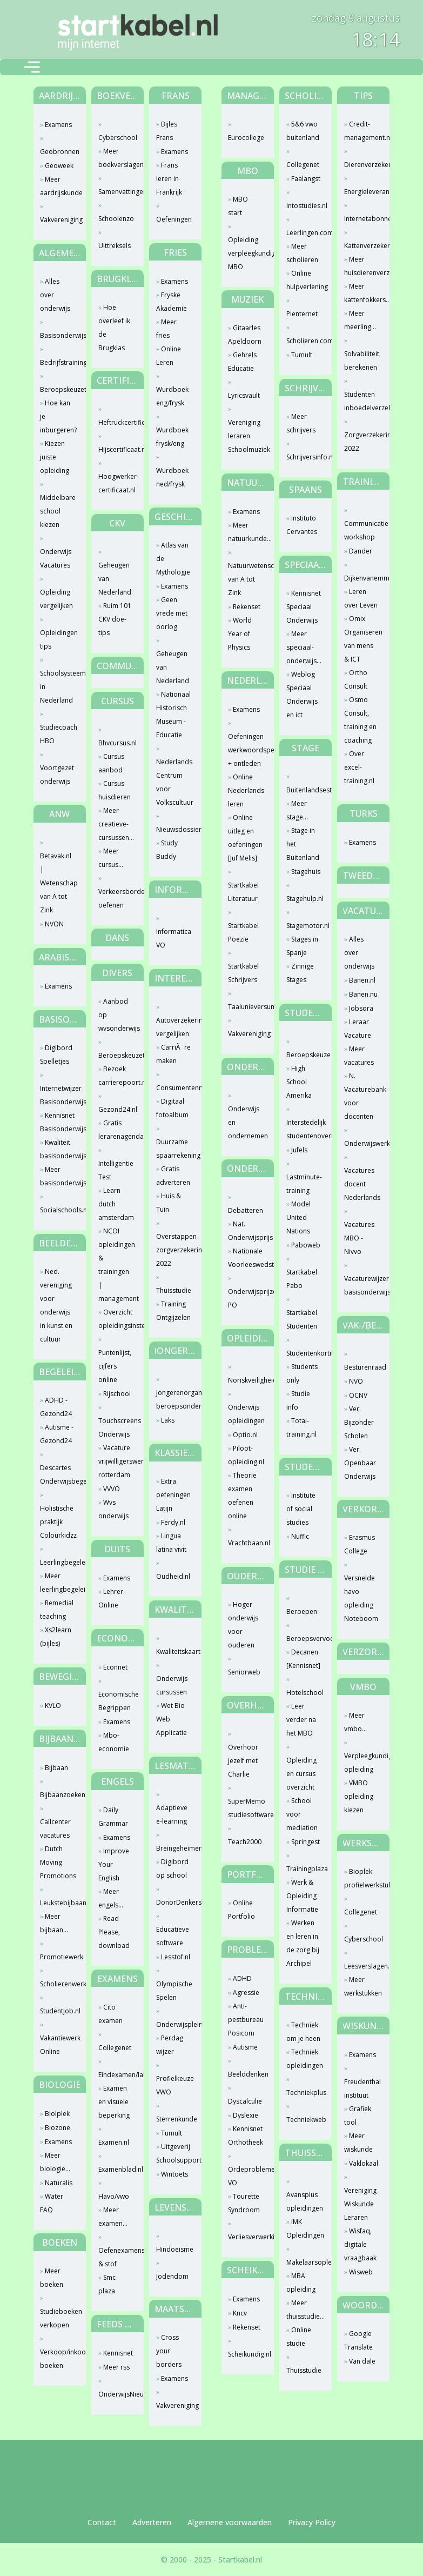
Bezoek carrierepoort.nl (115, 1075)
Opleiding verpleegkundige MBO (245, 253)
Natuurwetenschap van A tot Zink (245, 579)
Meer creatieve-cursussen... (115, 824)
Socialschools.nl (57, 1209)
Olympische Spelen (173, 1990)
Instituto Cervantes (301, 524)
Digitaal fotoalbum (172, 1108)
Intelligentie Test (115, 1170)
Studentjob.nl (57, 2011)
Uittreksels (114, 245)
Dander (360, 551)
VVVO (111, 1488)
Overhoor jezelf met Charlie (243, 1761)
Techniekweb (303, 2119)
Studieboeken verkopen (57, 2318)
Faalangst (305, 178)
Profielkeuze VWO (173, 2085)
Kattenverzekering (361, 245)
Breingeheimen (173, 1848)
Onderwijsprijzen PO (245, 1298)
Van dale (362, 2361)
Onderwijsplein (173, 2024)
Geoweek (59, 165)
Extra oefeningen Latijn (173, 1495)
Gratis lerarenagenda (115, 1129)
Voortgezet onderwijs (57, 774)
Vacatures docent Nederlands (361, 1184)
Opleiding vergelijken (56, 599)
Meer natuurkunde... (245, 531)
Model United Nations (298, 1217)
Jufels (299, 1149)
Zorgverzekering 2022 (361, 441)
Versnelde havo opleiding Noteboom (361, 1598)
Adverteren (151, 2522)
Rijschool (117, 1393)
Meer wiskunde (358, 2142)
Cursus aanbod (111, 763)
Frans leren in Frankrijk (169, 179)
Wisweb (361, 2272)
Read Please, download (114, 1932)
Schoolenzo (115, 218)
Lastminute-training (303, 1183)
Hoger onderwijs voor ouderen (243, 1625)
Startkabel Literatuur (243, 891)
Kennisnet (118, 2353)
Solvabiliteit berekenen (361, 360)
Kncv (240, 2313)
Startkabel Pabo (301, 1278)
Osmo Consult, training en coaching (360, 720)
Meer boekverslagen (115, 157)
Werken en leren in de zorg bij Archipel (302, 1943)
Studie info (298, 1400)
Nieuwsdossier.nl (173, 829)
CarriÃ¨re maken (173, 1054)
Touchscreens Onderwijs (115, 1427)
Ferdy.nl (173, 1522)
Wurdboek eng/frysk (172, 396)
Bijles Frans (166, 130)
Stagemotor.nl (303, 925)
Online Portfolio (241, 1909)
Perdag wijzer (169, 2044)
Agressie (246, 1992)
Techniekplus (303, 2092)
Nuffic (300, 1536)
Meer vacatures (359, 1055)
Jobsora (361, 1008)
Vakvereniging (57, 219)
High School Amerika (299, 1082)
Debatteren (245, 1210)
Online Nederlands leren (245, 790)
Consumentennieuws (173, 1087)
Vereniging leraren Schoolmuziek (245, 436)
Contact (102, 2522)
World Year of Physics (240, 634)
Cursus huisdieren (114, 790)
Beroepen (301, 1611)
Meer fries (166, 328)
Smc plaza (107, 2284)
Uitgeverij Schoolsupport (173, 2153)
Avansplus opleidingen (303, 2201)
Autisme (245, 2047)
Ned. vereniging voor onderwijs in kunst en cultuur (56, 1305)
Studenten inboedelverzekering (361, 401)
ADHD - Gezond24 (56, 1407)
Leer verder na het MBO (301, 1719)
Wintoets (174, 2174)
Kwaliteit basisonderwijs (57, 1149)
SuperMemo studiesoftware (245, 1808)
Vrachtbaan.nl (245, 1542)
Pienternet (302, 313)
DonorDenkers (173, 1902)
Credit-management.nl (361, 130)
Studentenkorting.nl (303, 1353)
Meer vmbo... (355, 1722)
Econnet (115, 1667)
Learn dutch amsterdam (115, 1204)
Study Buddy (167, 849)
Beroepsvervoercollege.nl (303, 1638)
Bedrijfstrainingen (57, 362)
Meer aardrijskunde (57, 186)
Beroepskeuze (303, 1054)
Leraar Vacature (357, 1028)
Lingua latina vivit (171, 1542)
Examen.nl (113, 2142)
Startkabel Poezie (243, 932)
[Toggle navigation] (32, 67)
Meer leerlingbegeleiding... (57, 1582)
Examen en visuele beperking (114, 2102)
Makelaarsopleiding (303, 2262)
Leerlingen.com (303, 232)
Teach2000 (244, 1841)
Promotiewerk (57, 1956)
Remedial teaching (56, 1609)
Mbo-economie (113, 1742)
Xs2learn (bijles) (55, 1636)
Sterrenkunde (173, 2119)
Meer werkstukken (361, 1986)
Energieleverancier (361, 191)
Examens (58, 124)
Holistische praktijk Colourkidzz (57, 1522)
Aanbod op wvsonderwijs (115, 1015)
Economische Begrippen (115, 1701)
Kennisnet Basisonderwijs (57, 1122)
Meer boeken (51, 2277)
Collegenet (114, 2047)
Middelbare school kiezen (57, 511)
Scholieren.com (303, 340)
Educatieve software (172, 1936)
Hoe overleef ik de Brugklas (114, 327)
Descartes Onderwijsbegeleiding (57, 1474)
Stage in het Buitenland (302, 844)
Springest (305, 1841)
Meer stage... (297, 810)
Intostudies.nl (303, 205)
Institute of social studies (300, 1509)
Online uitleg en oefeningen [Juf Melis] (245, 838)
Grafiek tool (357, 2115)
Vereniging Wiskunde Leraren (360, 2204)
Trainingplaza (303, 1868)
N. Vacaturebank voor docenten (361, 1096)
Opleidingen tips (57, 639)
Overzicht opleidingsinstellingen (115, 1318)
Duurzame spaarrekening (173, 1148)
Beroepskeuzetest (57, 389)
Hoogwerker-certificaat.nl (115, 483)
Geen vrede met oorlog (171, 613)
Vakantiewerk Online (57, 2044)
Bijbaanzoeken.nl (57, 1794)
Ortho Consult (355, 679)
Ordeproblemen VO (245, 2176)
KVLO (53, 1705)
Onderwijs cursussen (171, 1685)
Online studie (298, 2336)
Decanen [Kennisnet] (303, 1658)
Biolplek (57, 2113)
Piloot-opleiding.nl (245, 1455)
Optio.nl (245, 1434)
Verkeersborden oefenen (115, 898)
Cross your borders (169, 2351)
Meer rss (116, 2367)
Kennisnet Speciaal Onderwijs (303, 607)
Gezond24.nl (115, 1109)
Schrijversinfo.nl (303, 457)
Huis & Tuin (168, 1202)
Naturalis (58, 2182)
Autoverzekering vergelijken (173, 1027)
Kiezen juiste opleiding (54, 457)
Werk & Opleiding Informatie (302, 1896)
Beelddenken (245, 2074)
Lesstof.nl (175, 1956)
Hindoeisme (173, 2249)
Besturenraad (361, 1367)
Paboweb (305, 1245)
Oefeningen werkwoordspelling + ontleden (245, 750)
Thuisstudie (173, 1290)
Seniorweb (244, 1672)
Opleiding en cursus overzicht (301, 1774)
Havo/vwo (113, 2196)
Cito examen (110, 2014)
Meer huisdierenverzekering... (361, 266)
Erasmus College (359, 1544)
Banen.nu (363, 994)
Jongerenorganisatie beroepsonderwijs (173, 1399)
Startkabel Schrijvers (243, 973)
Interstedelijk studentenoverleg (303, 1129)
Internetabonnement (361, 218)
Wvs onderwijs (113, 1509)
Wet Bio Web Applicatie (171, 1719)
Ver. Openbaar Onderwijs (360, 1463)
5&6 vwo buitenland (302, 130)
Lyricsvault (244, 395)
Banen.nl (362, 980)
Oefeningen (173, 219)
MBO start (238, 206)
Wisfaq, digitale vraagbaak (360, 2244)
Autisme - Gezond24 (56, 1434)
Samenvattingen (115, 191)
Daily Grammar (113, 1816)
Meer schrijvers (300, 423)
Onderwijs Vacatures (55, 558)
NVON (54, 924)
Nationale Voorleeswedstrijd (245, 1257)
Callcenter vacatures (55, 1828)
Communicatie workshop (361, 530)
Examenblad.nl (115, 2169)
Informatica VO (173, 938)
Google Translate (358, 2340)
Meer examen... (112, 2216)
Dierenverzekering (361, 164)
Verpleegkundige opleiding (361, 1762)
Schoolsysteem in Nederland (57, 687)
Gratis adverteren (173, 1175)
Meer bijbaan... (54, 1923)
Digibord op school (172, 1868)
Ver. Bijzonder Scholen (359, 1422)
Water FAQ (51, 2203)
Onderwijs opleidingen (245, 1414)
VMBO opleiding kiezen (358, 1796)
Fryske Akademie (171, 301)
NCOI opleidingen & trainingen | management (115, 1264)
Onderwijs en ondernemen (245, 1122)
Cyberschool (115, 137)
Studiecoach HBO (57, 734)
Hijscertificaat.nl (115, 449)
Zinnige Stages (300, 973)
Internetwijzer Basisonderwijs (57, 1095)
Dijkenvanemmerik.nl (361, 578)
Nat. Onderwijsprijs (245, 1230)
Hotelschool (303, 1692)
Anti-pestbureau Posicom (245, 2019)
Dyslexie (245, 2115)
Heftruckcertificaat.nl (115, 422)
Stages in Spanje (302, 946)
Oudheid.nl (173, 1576)
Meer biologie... (55, 2162)
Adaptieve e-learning (171, 1814)
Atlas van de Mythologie (173, 558)
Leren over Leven (361, 598)
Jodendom (172, 2276)
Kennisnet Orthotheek (245, 2135)
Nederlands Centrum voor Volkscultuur (173, 782)
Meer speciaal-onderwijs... (303, 647)
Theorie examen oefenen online (242, 1495)
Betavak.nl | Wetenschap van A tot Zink (57, 883)
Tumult (171, 2133)
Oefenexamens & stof (115, 2257)
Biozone (57, 2127)
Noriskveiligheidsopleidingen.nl (245, 1380)
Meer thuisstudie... (303, 2309)
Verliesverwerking (245, 2236)
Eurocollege (245, 137)
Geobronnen (57, 151)
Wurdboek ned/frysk (172, 477)
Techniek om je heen (303, 2031)
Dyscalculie (245, 2101)
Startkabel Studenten (301, 1319)
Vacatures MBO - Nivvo (359, 1238)
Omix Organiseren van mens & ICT (361, 639)
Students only (302, 1373)
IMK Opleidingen (303, 2228)
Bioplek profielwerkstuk (361, 1878)
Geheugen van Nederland (114, 578)
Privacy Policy (311, 2522)
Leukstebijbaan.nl (57, 1902)
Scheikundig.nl (245, 2354)
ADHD (242, 1978)
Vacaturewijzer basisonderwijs (361, 1285)
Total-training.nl (301, 1427)
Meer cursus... (110, 857)
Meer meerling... (360, 320)
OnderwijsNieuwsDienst (115, 2394)
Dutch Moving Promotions (57, 1862)
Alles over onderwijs (55, 295)
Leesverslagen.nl (361, 1966)
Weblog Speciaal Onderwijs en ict (302, 694)
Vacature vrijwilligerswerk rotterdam (115, 1461)
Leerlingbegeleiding (57, 1562)
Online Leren (168, 355)
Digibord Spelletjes (56, 1054)
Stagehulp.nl (303, 898)
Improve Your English (113, 1864)
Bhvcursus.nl (115, 743)
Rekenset (246, 606)
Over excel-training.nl (359, 767)
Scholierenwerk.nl (57, 1983)
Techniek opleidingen (303, 2058)
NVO (356, 1381)
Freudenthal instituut (361, 2088)
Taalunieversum (245, 1006)
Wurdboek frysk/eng (172, 436)
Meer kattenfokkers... (361, 293)
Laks (167, 1420)
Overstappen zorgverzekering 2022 (173, 1250)
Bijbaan (56, 1767)
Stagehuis (305, 871)
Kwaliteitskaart (173, 1651)
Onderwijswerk (361, 1143)
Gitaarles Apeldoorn (244, 334)
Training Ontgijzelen (173, 1310)
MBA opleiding (300, 2282)
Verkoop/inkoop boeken (57, 2358)
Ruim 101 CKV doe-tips (114, 619)
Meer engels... (110, 1898)
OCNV (358, 1395)
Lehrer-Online (111, 1598)
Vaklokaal (363, 2163)
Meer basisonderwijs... (57, 1176)
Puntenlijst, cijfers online (114, 1366)
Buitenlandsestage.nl (303, 790)
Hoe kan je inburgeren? (57, 416)
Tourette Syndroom (244, 2203)
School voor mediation (302, 1814)
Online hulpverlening (303, 280)
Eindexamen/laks (115, 2074)
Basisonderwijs (57, 335)
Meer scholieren (302, 253)
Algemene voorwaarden (229, 2522)
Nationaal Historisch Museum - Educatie (173, 714)
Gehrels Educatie (242, 361)
